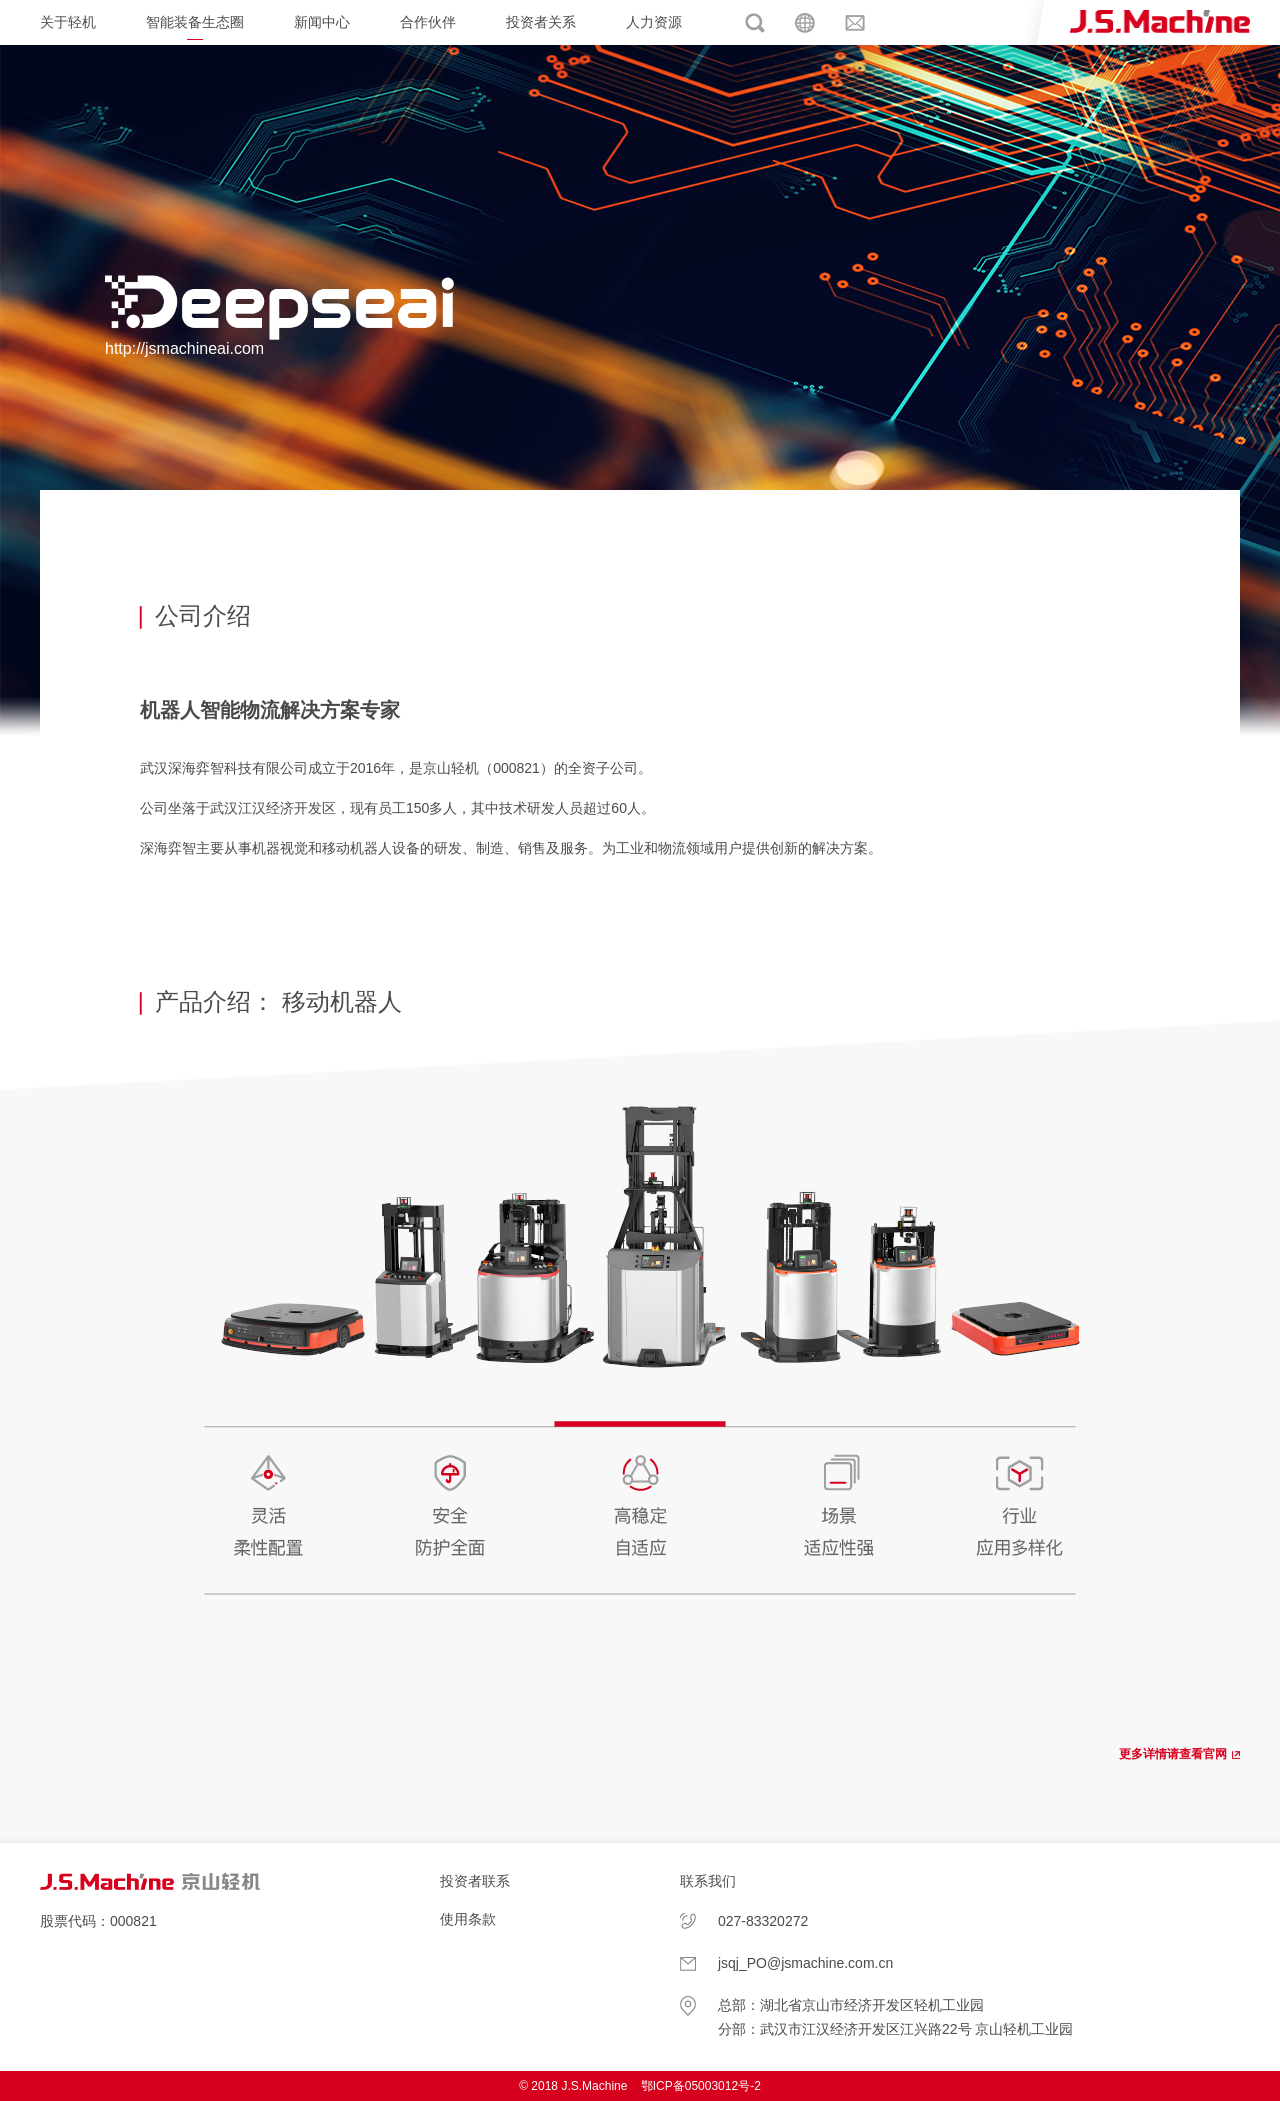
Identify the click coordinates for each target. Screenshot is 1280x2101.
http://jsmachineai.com (184, 348)
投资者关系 (541, 22)
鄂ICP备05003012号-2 (701, 2086)
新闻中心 (322, 22)
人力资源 (654, 22)
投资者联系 (475, 1881)
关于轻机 (68, 22)
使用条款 (468, 1919)
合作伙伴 (428, 22)
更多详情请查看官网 (1173, 1754)
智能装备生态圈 (195, 22)
